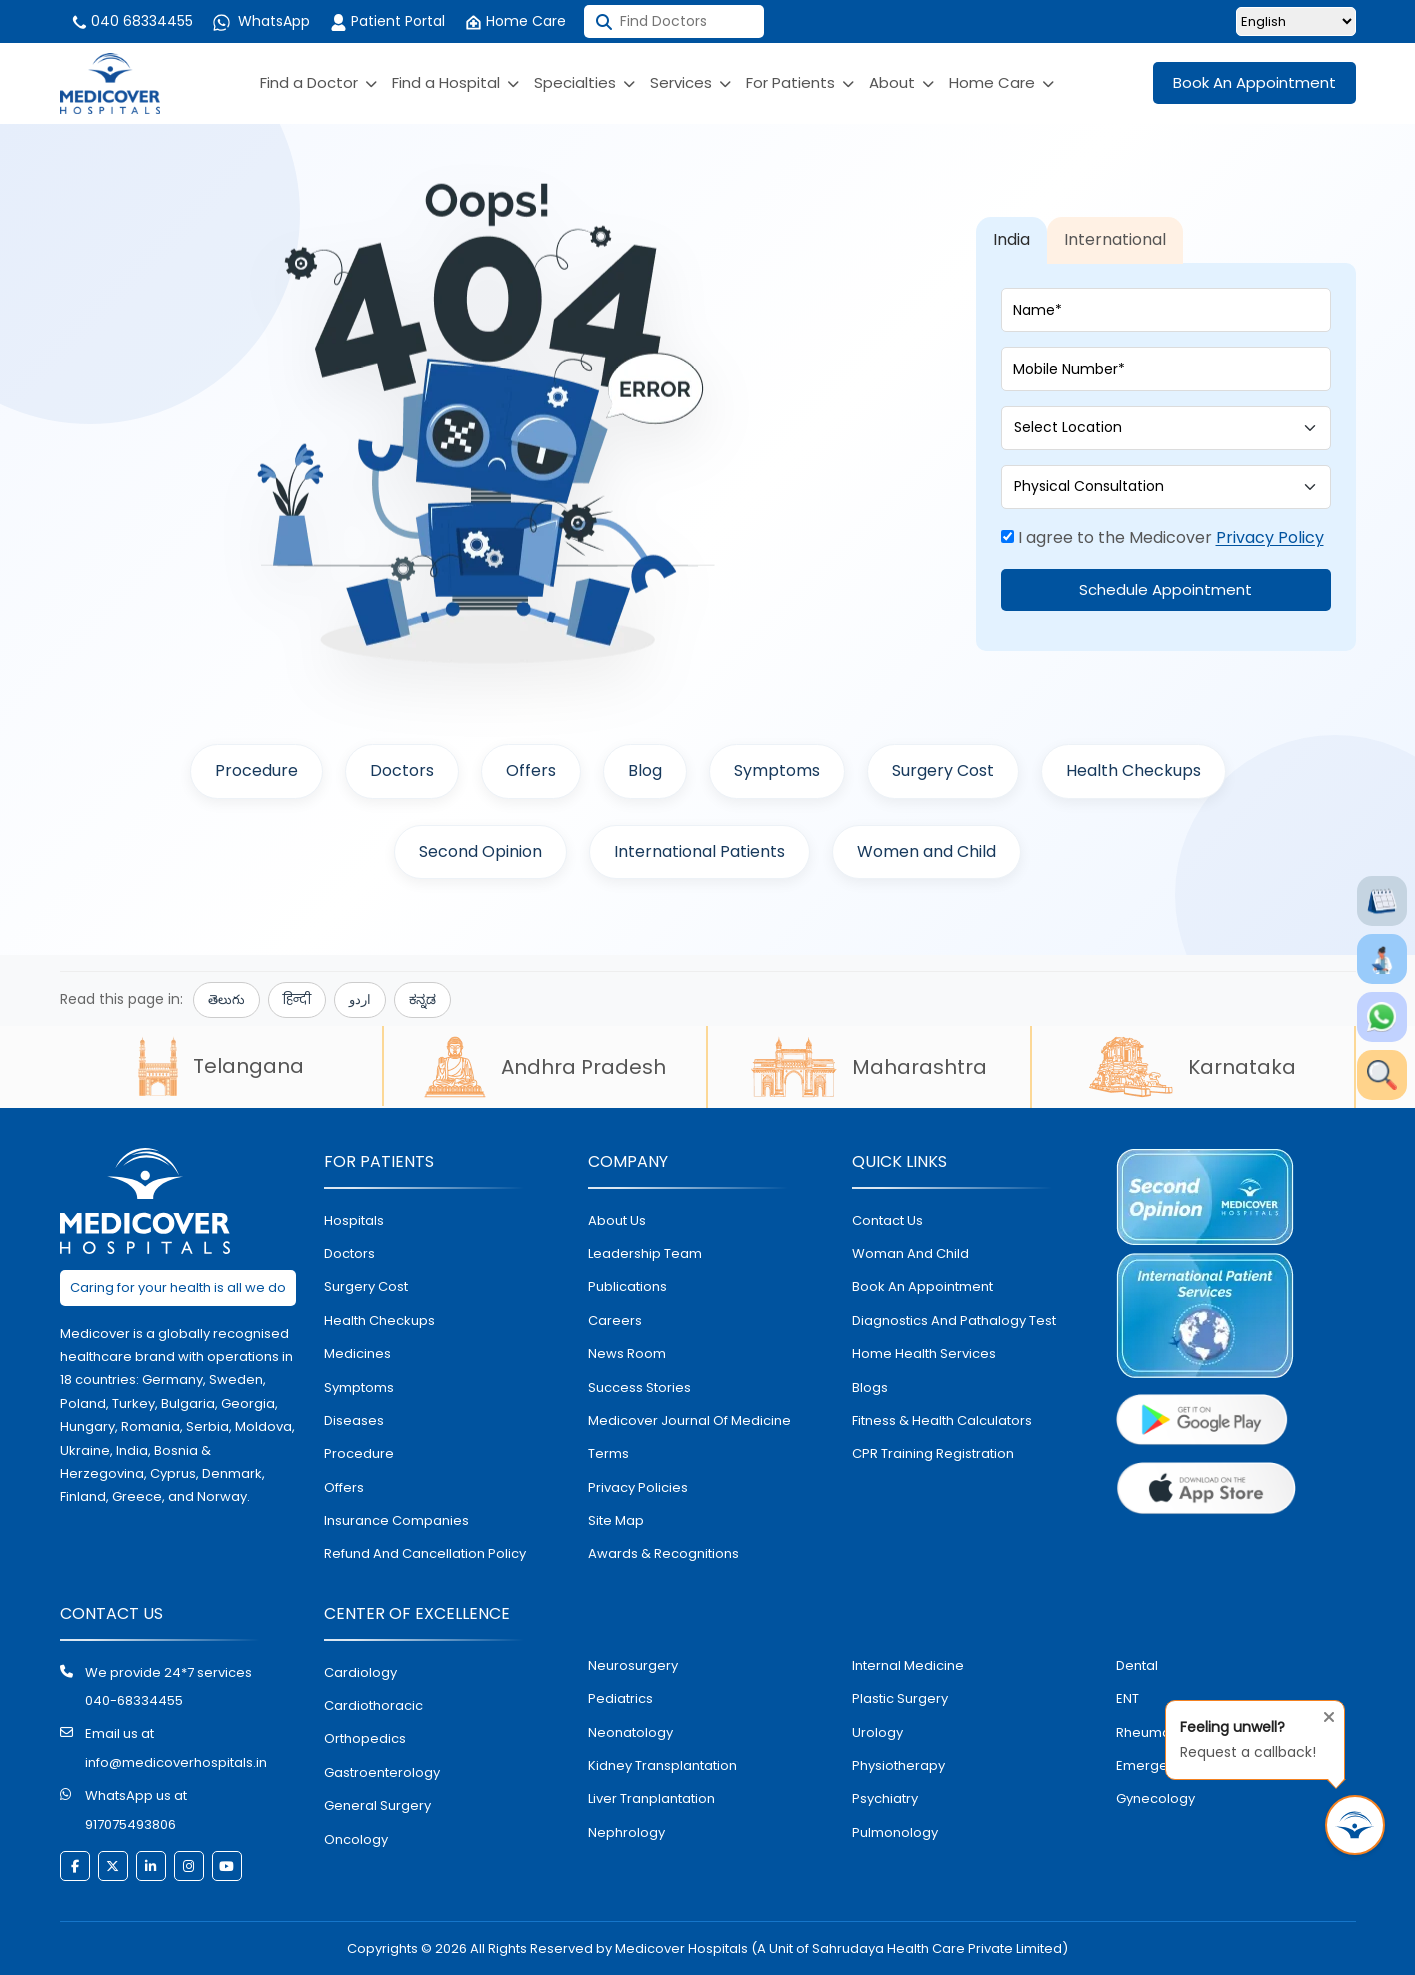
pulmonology (895, 1832)
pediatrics (620, 1698)
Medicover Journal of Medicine (689, 1420)
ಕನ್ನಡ (422, 999)
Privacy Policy (1270, 537)
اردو (360, 999)
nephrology (626, 1832)
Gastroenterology (382, 1772)
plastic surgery (900, 1698)
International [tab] (1115, 239)
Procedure (256, 770)
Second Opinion (480, 851)
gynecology (1155, 1798)
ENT (1127, 1698)
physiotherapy (898, 1765)
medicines (357, 1353)
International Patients (699, 851)
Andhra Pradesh (545, 1067)
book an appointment (922, 1286)
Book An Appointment (1254, 82)
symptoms (359, 1387)
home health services (924, 1353)
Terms (608, 1453)
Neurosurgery (633, 1665)
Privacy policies (638, 1487)
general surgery (377, 1805)
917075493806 (130, 1824)
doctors (349, 1253)
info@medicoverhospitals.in (176, 1762)
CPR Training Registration (933, 1453)
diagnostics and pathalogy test (954, 1320)
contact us (887, 1220)
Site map (616, 1520)
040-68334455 (134, 1700)
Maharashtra (869, 1067)
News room (627, 1353)
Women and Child (926, 851)
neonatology (630, 1732)
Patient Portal (387, 21)
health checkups (379, 1320)
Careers (615, 1320)
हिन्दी (297, 999)
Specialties (584, 82)
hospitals (354, 1220)
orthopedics (365, 1738)
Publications (627, 1286)
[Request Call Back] (1355, 1825)
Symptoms (777, 770)
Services (690, 82)
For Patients (800, 82)
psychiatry (885, 1798)
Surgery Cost (943, 770)
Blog (645, 770)
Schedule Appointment (1165, 589)
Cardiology (360, 1672)
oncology (356, 1839)
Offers (531, 770)
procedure (359, 1453)
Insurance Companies (396, 1520)
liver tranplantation (651, 1798)
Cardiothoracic (373, 1705)
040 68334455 (131, 21)
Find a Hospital (455, 82)
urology (877, 1732)
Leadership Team (645, 1253)
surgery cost (366, 1286)
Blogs (870, 1387)
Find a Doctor (318, 82)
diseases (354, 1420)
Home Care (515, 21)
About (901, 82)
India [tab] (1011, 239)
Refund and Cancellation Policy (425, 1553)
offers (344, 1487)
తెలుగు (226, 999)
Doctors (402, 770)
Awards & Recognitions (663, 1553)
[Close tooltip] (1323, 1713)
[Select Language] (1296, 21)
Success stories (639, 1387)
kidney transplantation (662, 1765)
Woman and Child (910, 1253)
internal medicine (908, 1665)
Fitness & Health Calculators (942, 1420)
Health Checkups (1133, 770)
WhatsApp (261, 21)
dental (1137, 1665)
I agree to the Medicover (1162, 537)
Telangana (221, 1066)
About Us (617, 1220)
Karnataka (1192, 1067)
